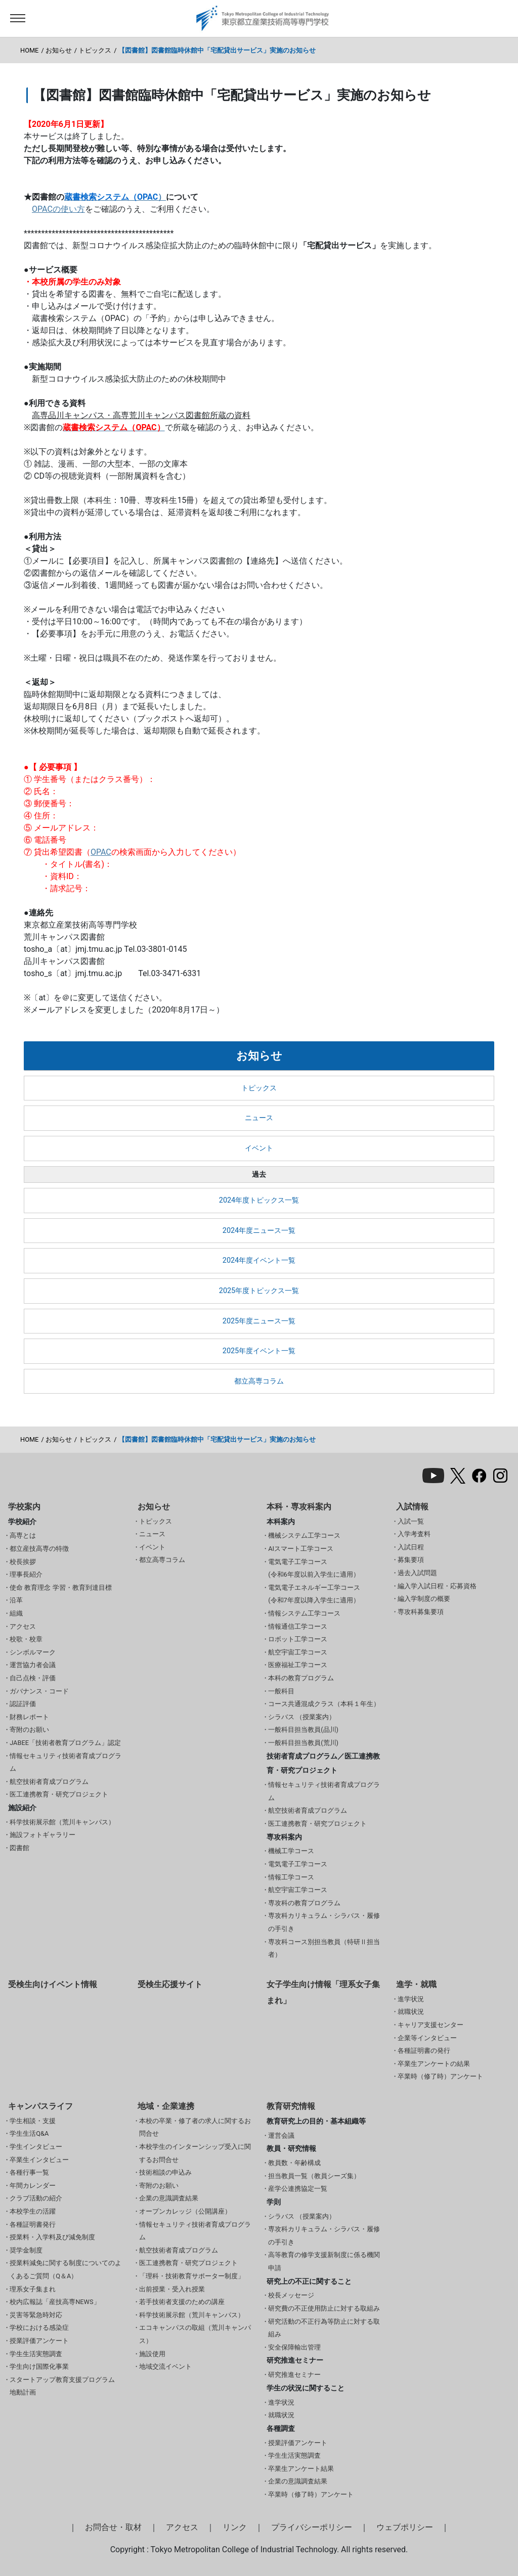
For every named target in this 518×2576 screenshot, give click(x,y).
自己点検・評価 (33, 1678)
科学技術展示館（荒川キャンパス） (62, 1822)
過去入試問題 (417, 1573)
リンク (235, 2527)
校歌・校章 (26, 1639)
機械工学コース (291, 1851)
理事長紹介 (26, 1574)
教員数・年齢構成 (294, 2163)
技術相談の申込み (165, 2172)
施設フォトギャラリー (42, 1834)
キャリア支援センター (430, 2025)
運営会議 (281, 2135)
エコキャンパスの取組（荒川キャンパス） (195, 2334)
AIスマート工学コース (300, 1548)
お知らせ (59, 50)
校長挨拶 (23, 1562)
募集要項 (411, 1559)
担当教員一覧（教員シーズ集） (314, 2176)
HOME (29, 50)
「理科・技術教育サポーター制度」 (191, 2276)
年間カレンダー (33, 2185)
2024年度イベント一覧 (259, 1260)
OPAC (101, 852)
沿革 (16, 1600)
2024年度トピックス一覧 (259, 1200)
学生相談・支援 (33, 2121)
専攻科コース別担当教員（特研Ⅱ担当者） (324, 1948)
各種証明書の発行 (424, 2050)
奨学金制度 (26, 2250)
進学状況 (411, 1999)
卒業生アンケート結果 (301, 2468)
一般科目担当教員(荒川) (303, 1742)
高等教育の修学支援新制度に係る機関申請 (324, 2261)
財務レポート (29, 1717)
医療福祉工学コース (297, 1665)
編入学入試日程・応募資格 (437, 1586)
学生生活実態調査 (36, 2354)
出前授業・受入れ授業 (172, 2289)
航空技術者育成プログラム (49, 1781)
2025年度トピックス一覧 (259, 1290)
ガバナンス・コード (39, 1691)
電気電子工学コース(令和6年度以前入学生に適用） (314, 1568)
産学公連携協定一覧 (297, 2188)
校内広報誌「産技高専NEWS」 (55, 2302)
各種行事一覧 (29, 2172)
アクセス (23, 1626)
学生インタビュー (36, 2146)
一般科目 (281, 1691)
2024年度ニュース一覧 (259, 1230)
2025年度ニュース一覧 (259, 1321)
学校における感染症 (39, 2327)
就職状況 (411, 2011)
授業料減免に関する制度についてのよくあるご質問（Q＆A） (65, 2269)
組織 (16, 1613)
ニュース (259, 1118)
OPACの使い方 (58, 209)
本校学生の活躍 (33, 2211)
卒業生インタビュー (39, 2160)
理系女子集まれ (33, 2289)
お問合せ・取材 (113, 2527)
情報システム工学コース (304, 1613)
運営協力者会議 (33, 1665)
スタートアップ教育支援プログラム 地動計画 (62, 2386)
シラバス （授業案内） (301, 1717)
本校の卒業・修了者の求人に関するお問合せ (195, 2127)
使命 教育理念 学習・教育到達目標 (60, 1587)
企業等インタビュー (427, 2038)
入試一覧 (411, 1521)
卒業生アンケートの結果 (434, 2063)
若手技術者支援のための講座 (182, 2302)
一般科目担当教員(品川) (303, 1729)
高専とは (23, 1535)
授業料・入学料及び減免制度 (52, 2237)
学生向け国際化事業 (39, 2366)
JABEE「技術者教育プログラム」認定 (65, 1742)
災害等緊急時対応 (36, 2315)
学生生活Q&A (29, 2133)
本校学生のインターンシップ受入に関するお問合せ (195, 2153)
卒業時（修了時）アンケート (440, 2076)
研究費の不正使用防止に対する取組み (324, 2308)
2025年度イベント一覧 (259, 1351)
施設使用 (152, 2354)
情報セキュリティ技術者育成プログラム (65, 1762)
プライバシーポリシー (311, 2527)
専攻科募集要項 (421, 1612)
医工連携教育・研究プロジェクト (59, 1794)
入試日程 (411, 1547)
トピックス (94, 50)
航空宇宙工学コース (297, 1652)
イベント (259, 1148)
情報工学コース (291, 1877)
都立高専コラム (259, 1381)
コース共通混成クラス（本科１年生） (324, 1704)
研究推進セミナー (294, 2374)
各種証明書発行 (33, 2224)
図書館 (19, 1848)
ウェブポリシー (404, 2527)
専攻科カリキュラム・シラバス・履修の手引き (324, 1922)
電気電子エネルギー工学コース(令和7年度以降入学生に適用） (314, 1594)
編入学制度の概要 (424, 1598)
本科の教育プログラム (301, 1678)
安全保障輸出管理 (294, 2347)
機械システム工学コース (304, 1535)
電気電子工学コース (297, 1864)
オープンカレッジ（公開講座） (185, 2211)
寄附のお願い (29, 1729)
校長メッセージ (291, 2295)
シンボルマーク (33, 1652)
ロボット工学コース (297, 1639)
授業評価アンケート (39, 2340)
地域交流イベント (165, 2366)
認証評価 (23, 1704)
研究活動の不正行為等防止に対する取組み (324, 2328)
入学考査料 (414, 1534)
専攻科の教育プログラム (304, 1903)
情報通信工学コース (297, 1626)
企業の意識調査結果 (168, 2198)
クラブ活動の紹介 (36, 2198)
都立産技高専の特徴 (39, 1548)
